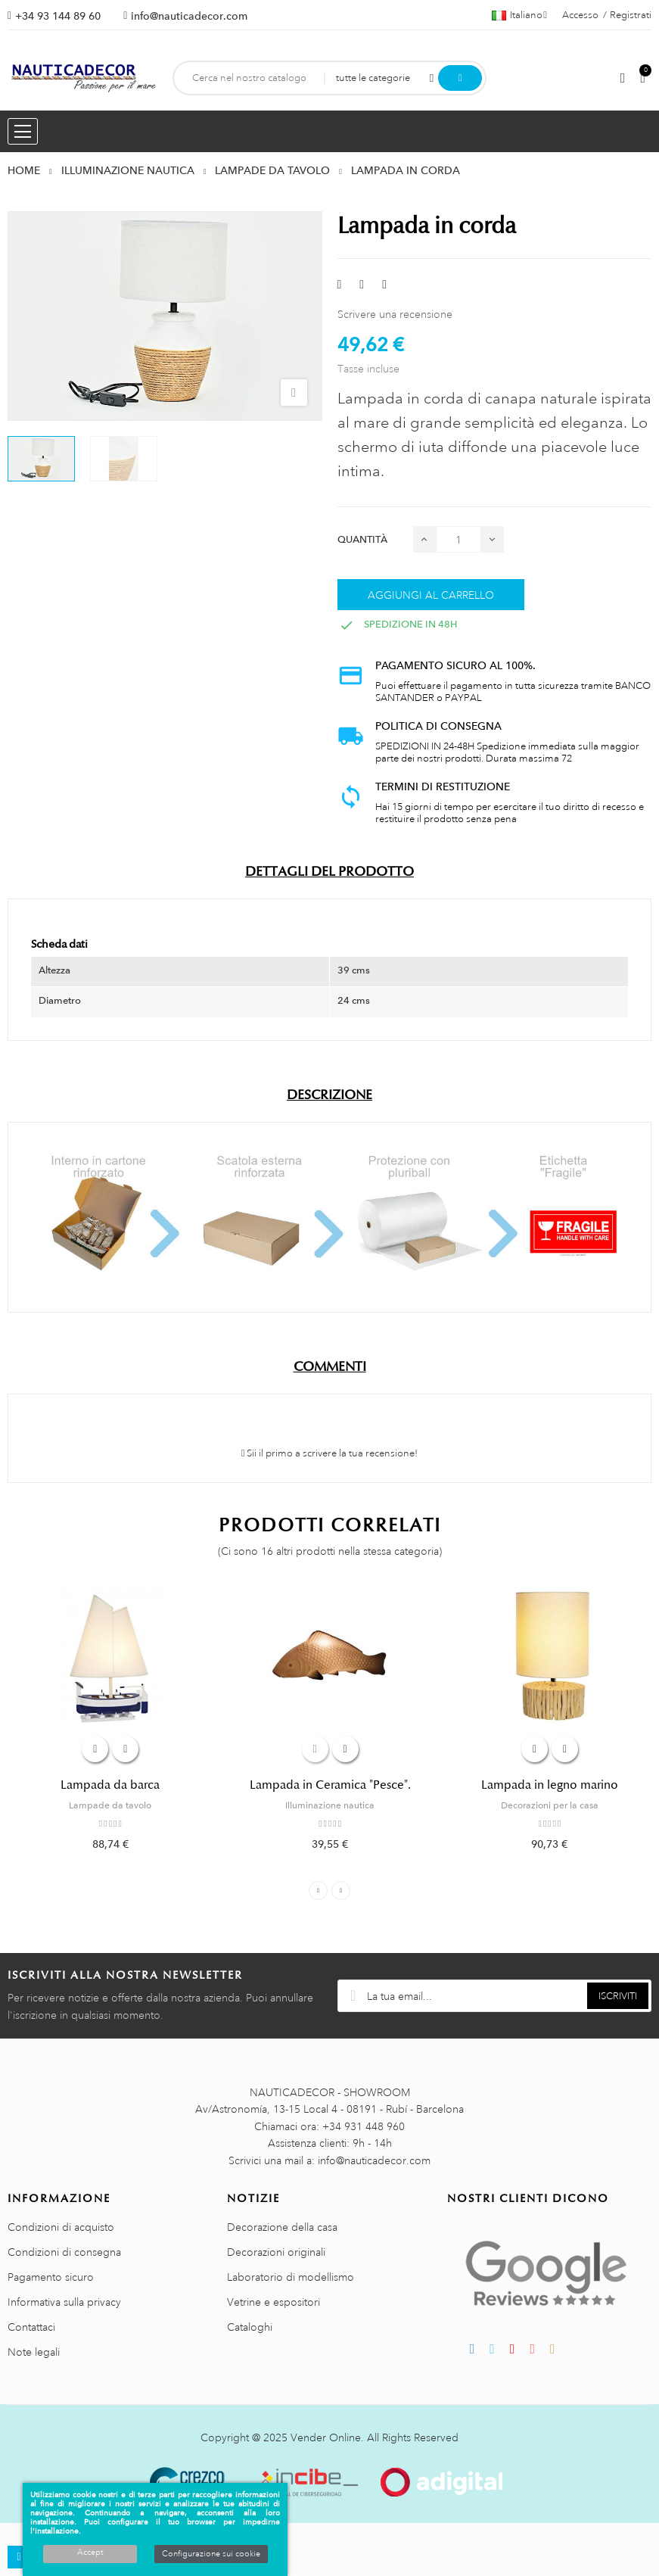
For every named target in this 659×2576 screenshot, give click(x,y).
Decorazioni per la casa (549, 1805)
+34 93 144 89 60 (58, 16)
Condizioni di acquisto (61, 2227)
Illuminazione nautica (330, 1805)
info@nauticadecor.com (189, 16)
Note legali (34, 2352)
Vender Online (326, 2437)
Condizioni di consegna (64, 2252)
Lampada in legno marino (549, 1785)
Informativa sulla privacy (64, 2302)
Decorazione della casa (282, 2227)
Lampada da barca (110, 1785)
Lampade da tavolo (110, 1805)
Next (340, 1890)
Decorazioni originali (276, 2252)
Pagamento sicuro (51, 2277)
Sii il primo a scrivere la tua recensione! (329, 1453)
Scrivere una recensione (394, 314)
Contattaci (31, 2327)
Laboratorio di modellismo (290, 2277)
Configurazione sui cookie (211, 2554)
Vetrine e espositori (273, 2302)
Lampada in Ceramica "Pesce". (330, 1785)
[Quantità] (458, 539)
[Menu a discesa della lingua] (519, 15)
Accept (90, 2552)
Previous (318, 1890)
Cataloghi (249, 2327)
